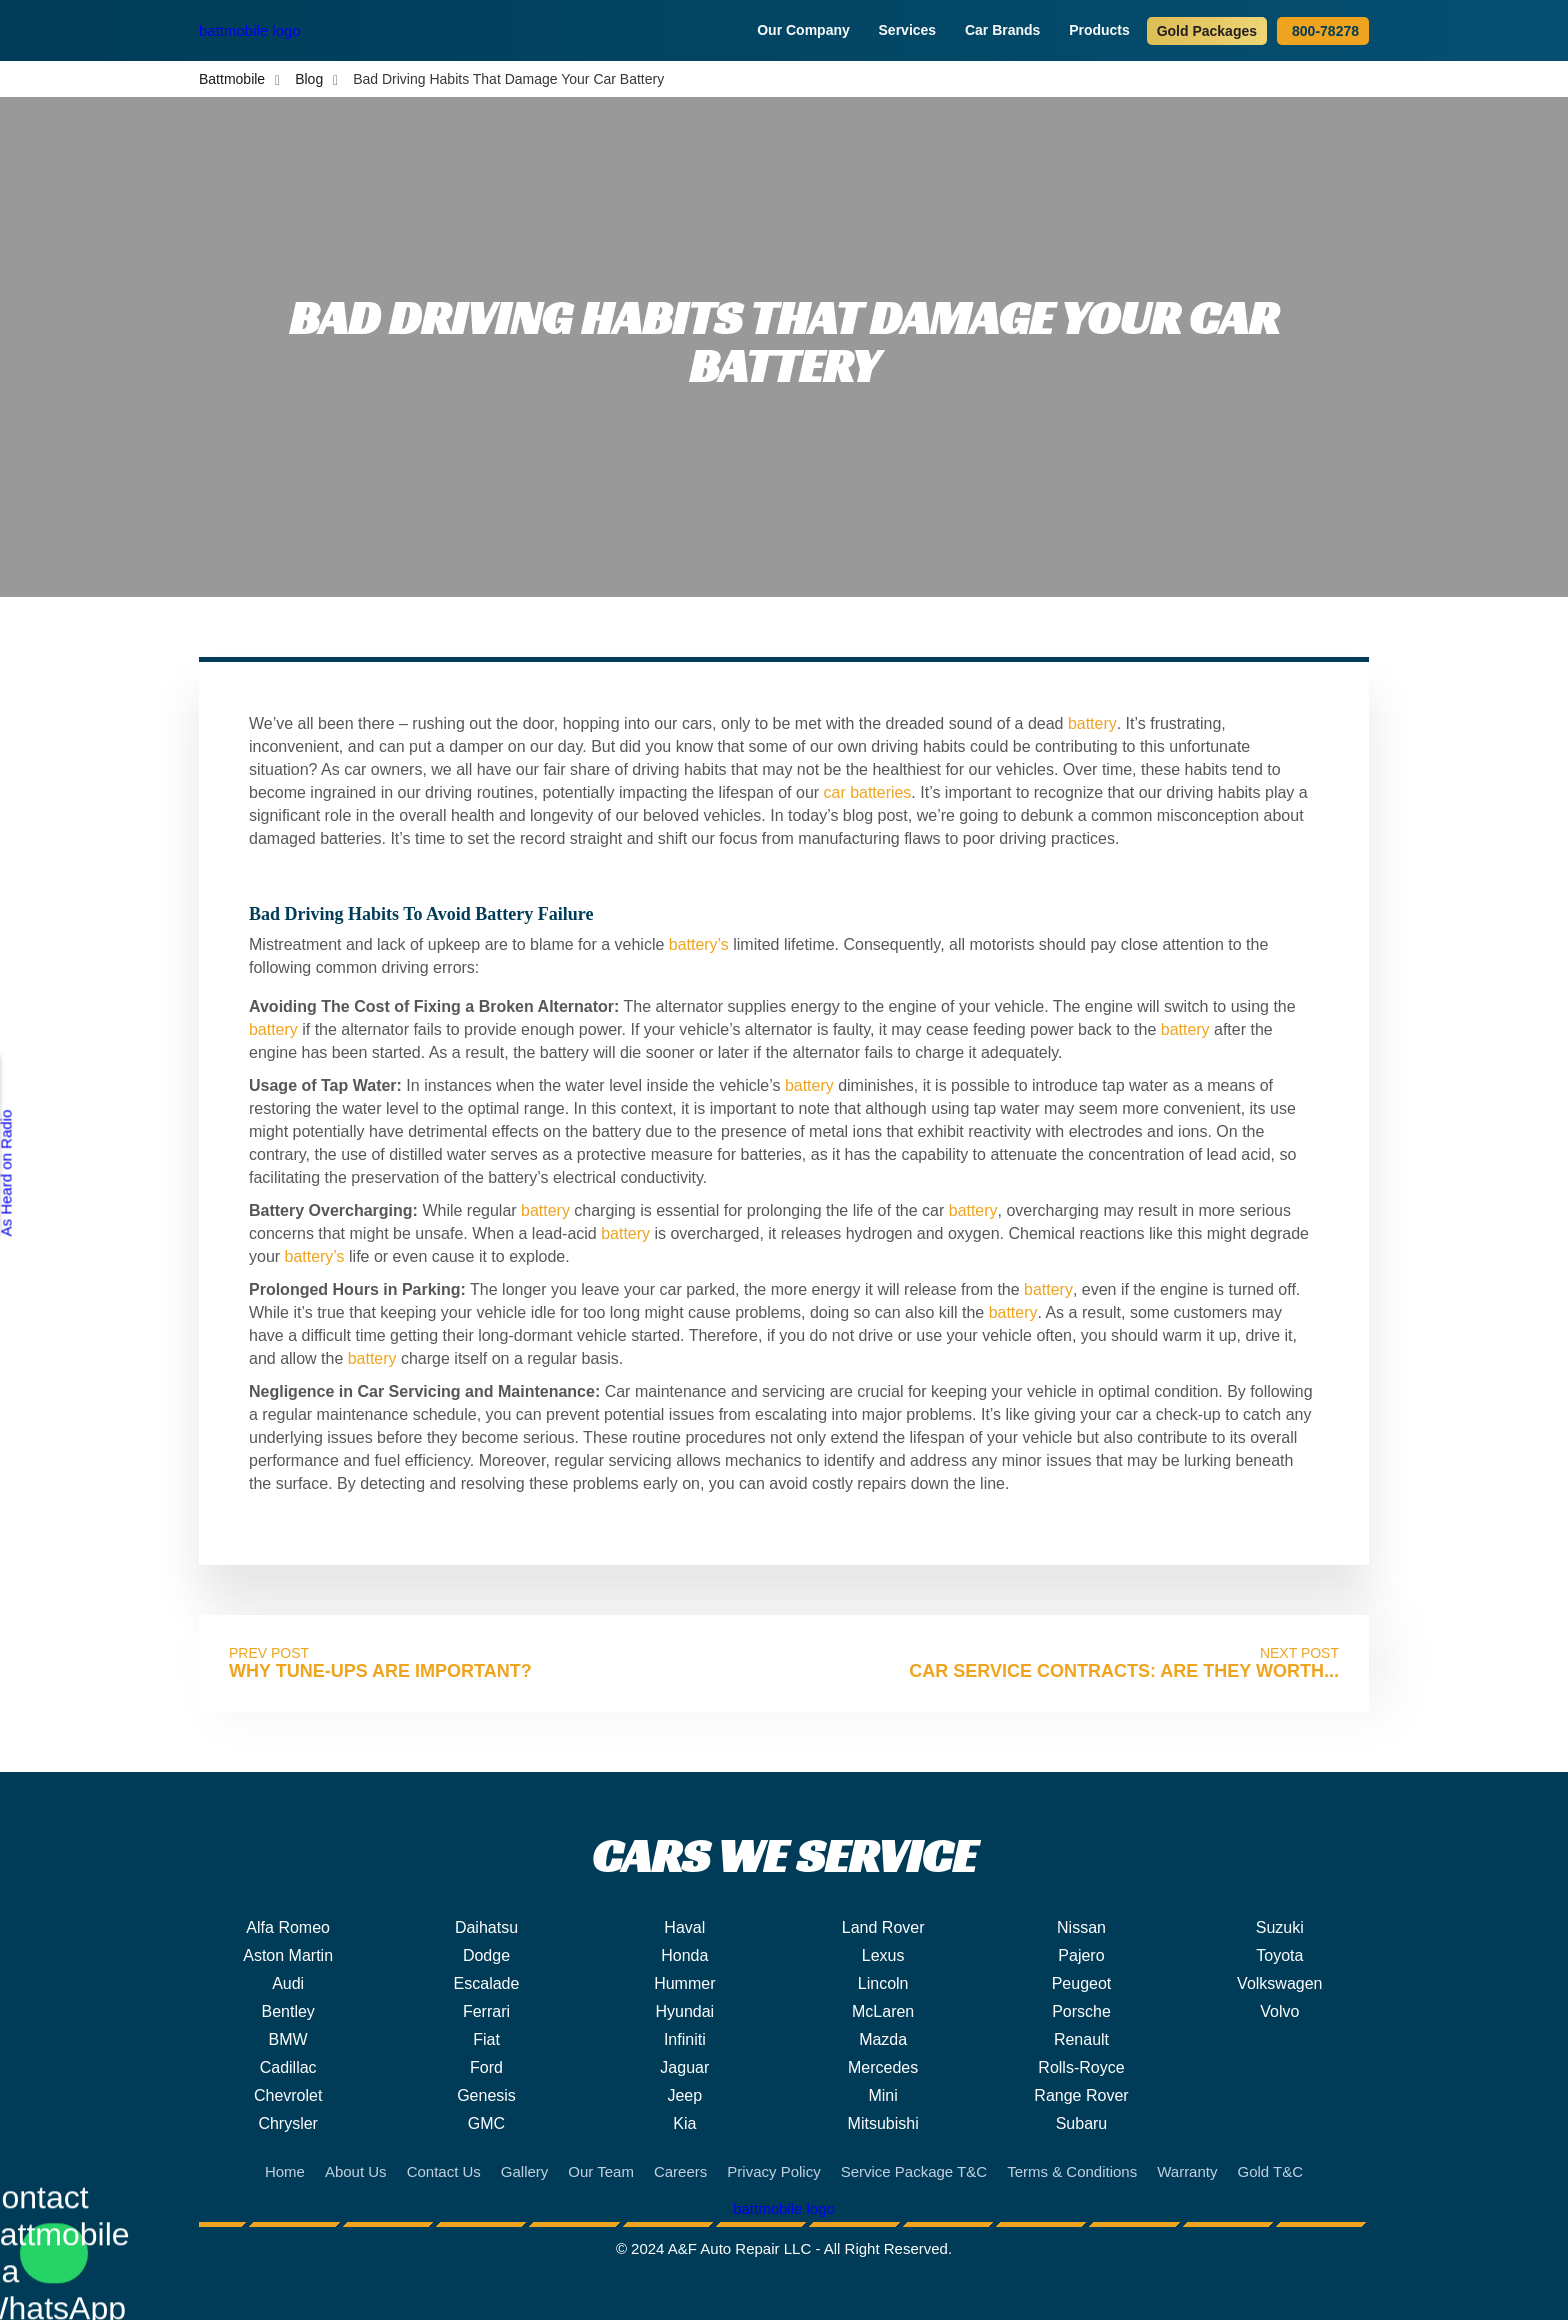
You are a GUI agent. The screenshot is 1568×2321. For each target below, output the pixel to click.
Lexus (883, 1956)
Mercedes (883, 2068)
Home (285, 2172)
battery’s (699, 944)
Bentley (287, 2012)
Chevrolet (288, 2096)
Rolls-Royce (1081, 2068)
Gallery (525, 2172)
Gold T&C (1270, 2172)
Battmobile (232, 80)
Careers (680, 2172)
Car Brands (1005, 30)
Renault (1081, 2040)
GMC (486, 2124)
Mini (882, 2096)
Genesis (486, 2096)
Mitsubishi (883, 2124)
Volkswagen (1279, 1984)
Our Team (601, 2172)
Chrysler (288, 2124)
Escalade (487, 1984)
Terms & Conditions (1072, 2172)
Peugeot (1082, 1984)
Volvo (1279, 2012)
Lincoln (883, 1984)
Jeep (684, 2096)
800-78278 (1323, 31)
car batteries (868, 793)
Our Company (805, 30)
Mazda (883, 2040)
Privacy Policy (773, 2172)
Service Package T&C (914, 2172)
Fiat (486, 2040)
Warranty (1187, 2172)
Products (1102, 30)
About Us (356, 2172)
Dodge (486, 1956)
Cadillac (288, 2068)
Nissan (1081, 1928)
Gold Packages (1207, 31)
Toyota (1279, 1956)
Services (909, 30)
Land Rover (883, 1928)
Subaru (1082, 2124)
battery (1092, 724)
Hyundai (684, 2012)
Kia (684, 2124)
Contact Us (444, 2172)
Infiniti (685, 2040)
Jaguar (684, 2068)
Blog (309, 80)
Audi (288, 1984)
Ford (486, 2068)
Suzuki (1280, 1928)
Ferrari (486, 2012)
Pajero (1081, 1956)
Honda (684, 1956)
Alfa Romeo (288, 1928)
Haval (684, 1928)
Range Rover (1081, 2096)
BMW (288, 2040)
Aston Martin (288, 1956)
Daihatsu (486, 1928)
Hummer (684, 1984)
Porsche (1081, 2012)
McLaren (883, 2012)
